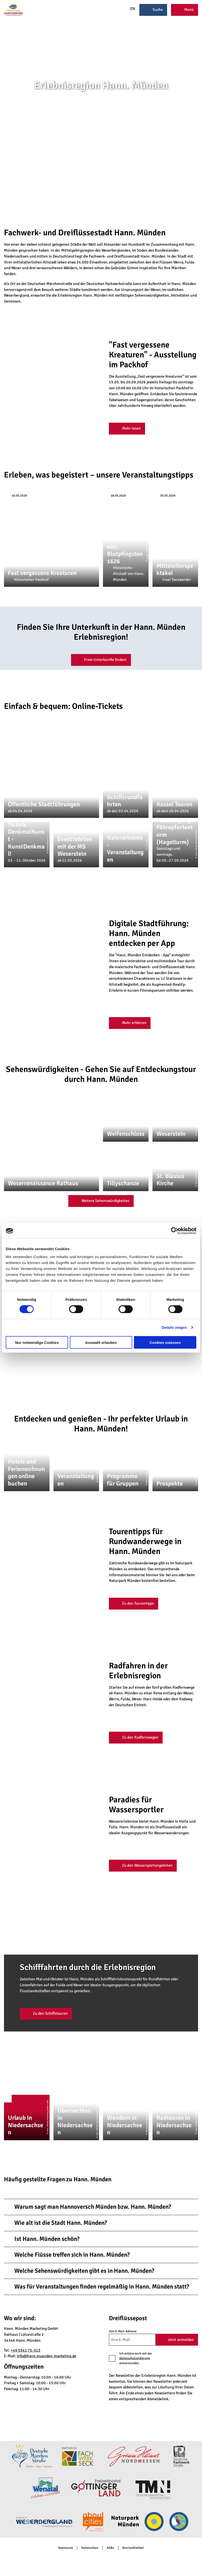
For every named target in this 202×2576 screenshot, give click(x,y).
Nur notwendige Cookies (37, 1342)
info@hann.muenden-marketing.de (46, 2356)
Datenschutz (90, 2548)
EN (129, 8)
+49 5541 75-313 (25, 2350)
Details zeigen (174, 1327)
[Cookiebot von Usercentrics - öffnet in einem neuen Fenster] (174, 1231)
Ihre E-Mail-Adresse (122, 2331)
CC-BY (97, 552)
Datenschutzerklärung (134, 2358)
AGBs (110, 2548)
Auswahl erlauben (101, 1342)
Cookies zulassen (165, 1342)
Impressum (65, 2548)
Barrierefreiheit (133, 2548)
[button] (127, 429)
